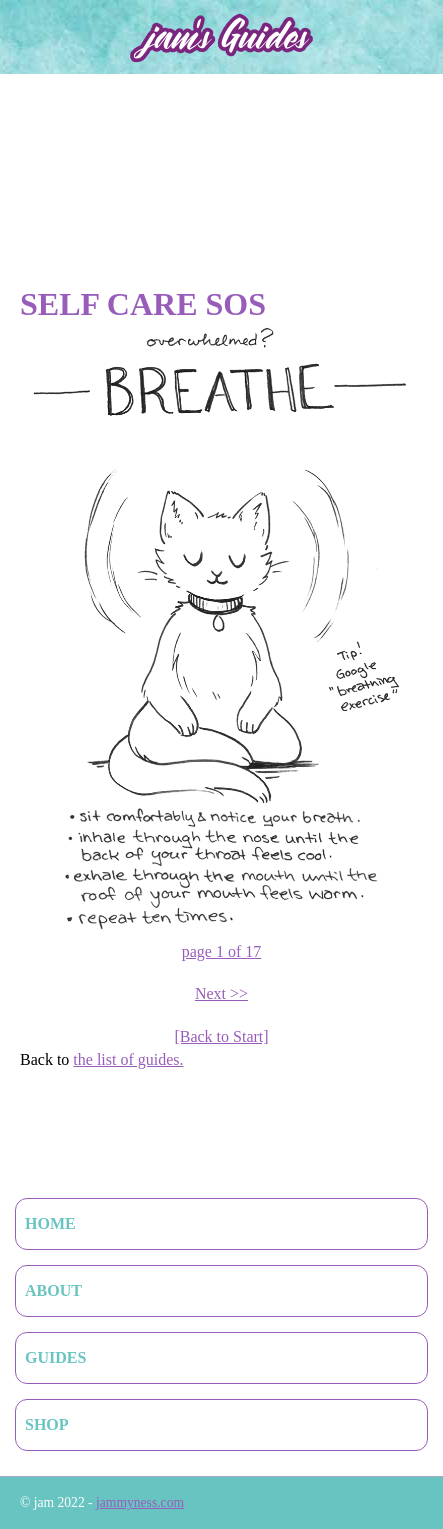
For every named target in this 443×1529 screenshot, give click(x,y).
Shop (47, 1424)
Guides (55, 1357)
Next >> (221, 993)
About (53, 1290)
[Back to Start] (221, 1036)
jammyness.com (140, 1502)
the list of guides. (128, 1059)
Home (50, 1223)
